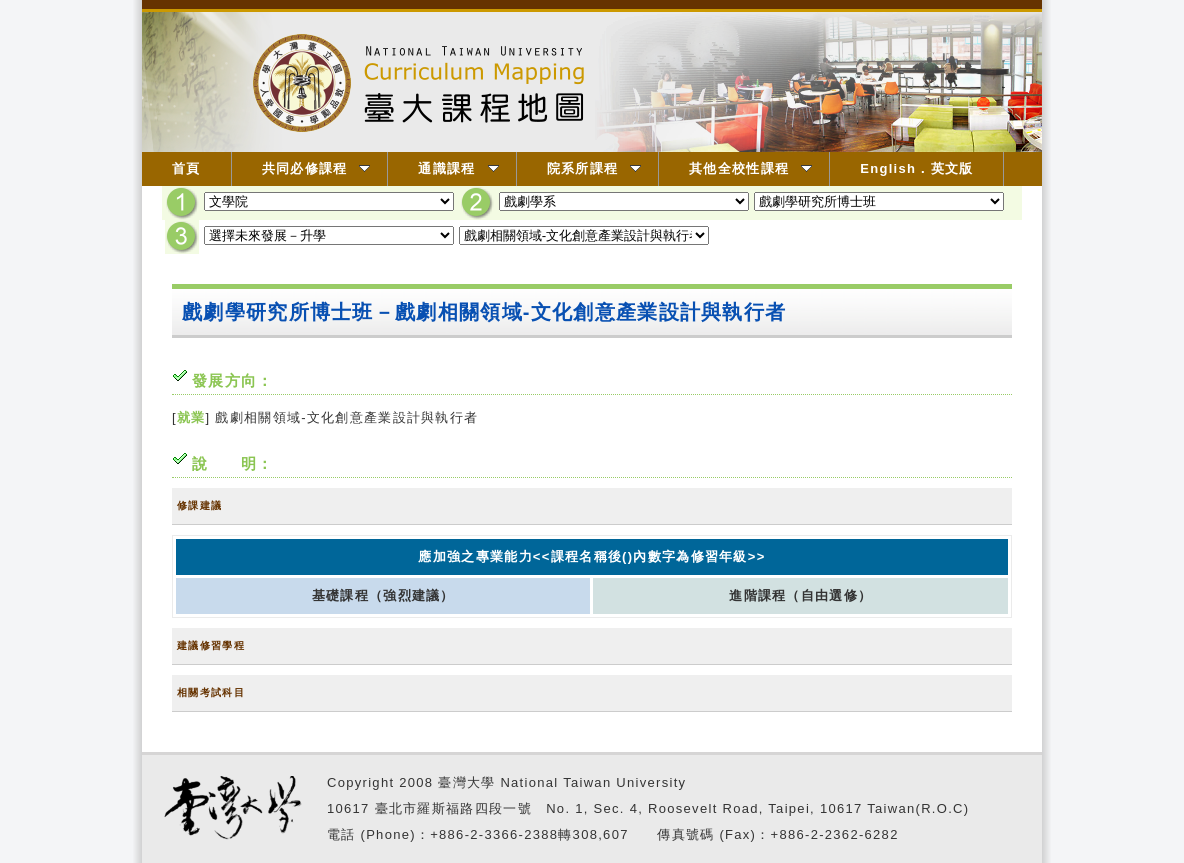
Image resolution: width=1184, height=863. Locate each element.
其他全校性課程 (750, 168)
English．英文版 (916, 168)
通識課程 (458, 168)
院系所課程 (594, 168)
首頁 (186, 168)
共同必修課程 (316, 168)
